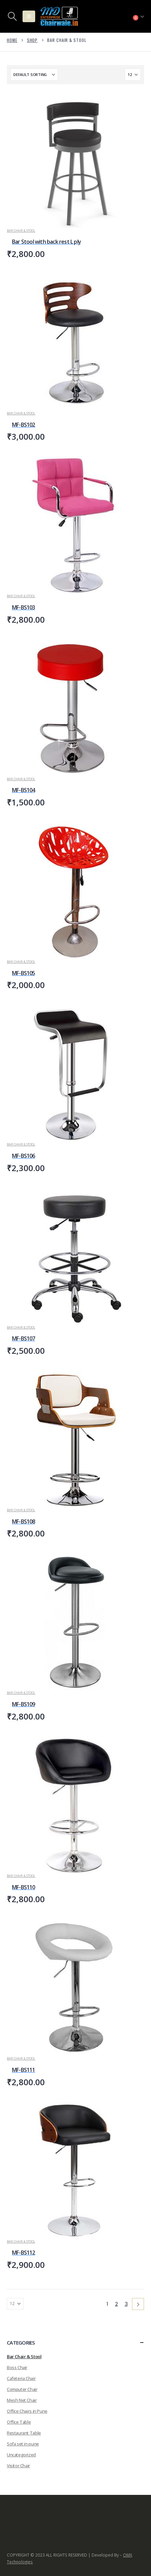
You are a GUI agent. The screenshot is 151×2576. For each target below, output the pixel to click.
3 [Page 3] (126, 2303)
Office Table (19, 2422)
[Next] (138, 2304)
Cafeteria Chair (21, 2378)
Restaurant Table (24, 2433)
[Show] (133, 75)
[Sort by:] (34, 75)
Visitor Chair (18, 2466)
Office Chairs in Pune (27, 2411)
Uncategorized (21, 2455)
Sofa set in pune (23, 2444)
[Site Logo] (59, 16)
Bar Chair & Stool (21, 230)
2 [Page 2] (116, 2303)
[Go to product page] (75, 159)
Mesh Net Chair (22, 2400)
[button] (12, 16)
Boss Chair (17, 2367)
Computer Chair (22, 2389)
